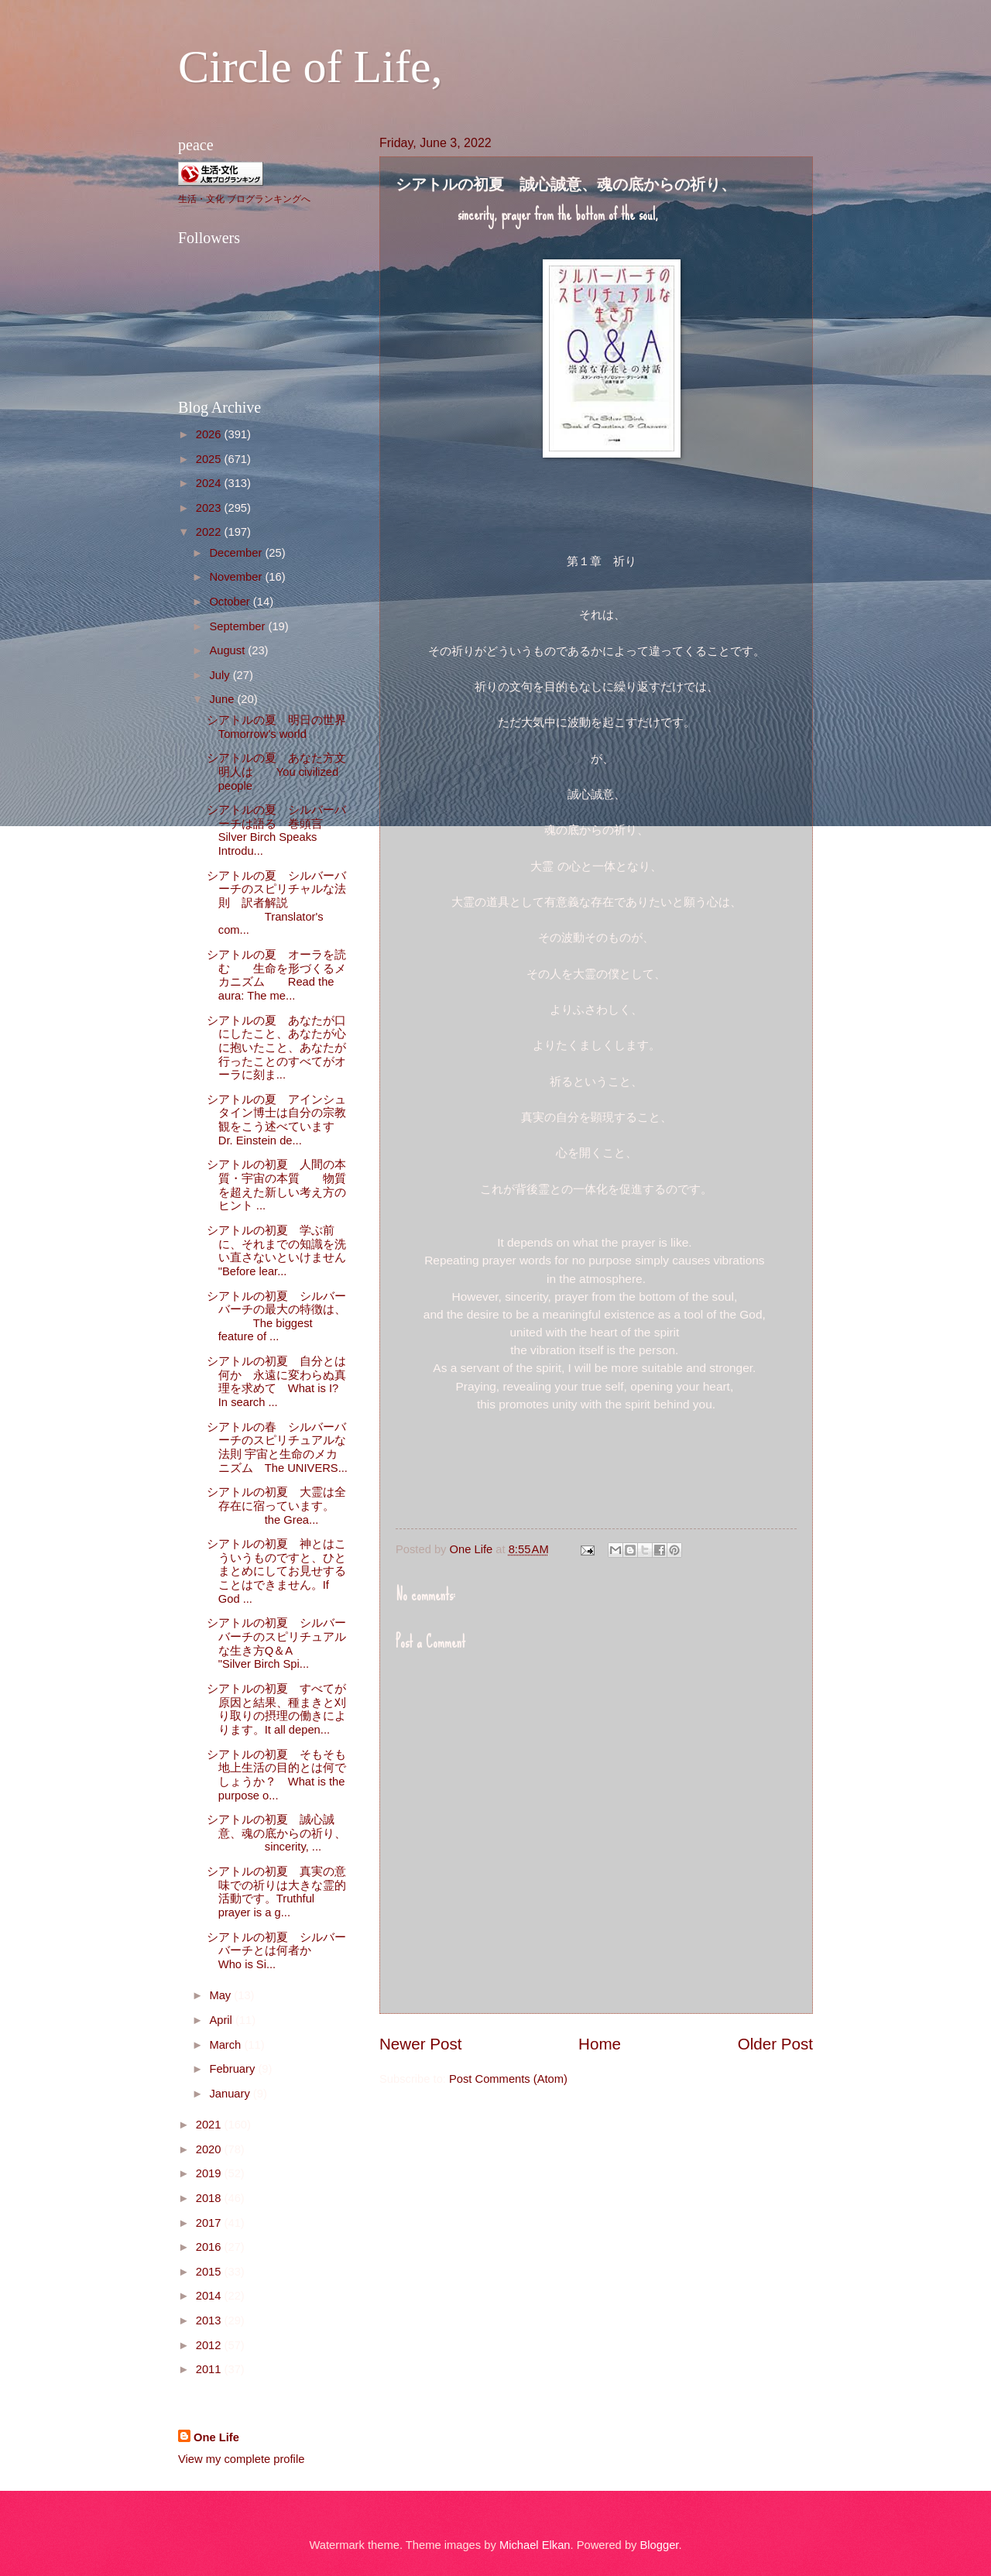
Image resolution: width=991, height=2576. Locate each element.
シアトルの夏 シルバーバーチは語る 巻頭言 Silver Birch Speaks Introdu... (276, 830)
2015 (210, 2272)
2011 (210, 2369)
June (223, 699)
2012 (210, 2345)
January (230, 2093)
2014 (210, 2296)
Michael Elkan (535, 2545)
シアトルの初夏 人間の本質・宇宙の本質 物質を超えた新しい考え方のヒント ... (276, 1185)
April (222, 2020)
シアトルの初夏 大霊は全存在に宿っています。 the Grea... (276, 1505)
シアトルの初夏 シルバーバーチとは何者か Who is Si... (313, 1951)
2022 (210, 532)
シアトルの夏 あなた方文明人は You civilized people (276, 771)
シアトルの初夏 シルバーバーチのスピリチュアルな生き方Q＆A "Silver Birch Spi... (276, 1643)
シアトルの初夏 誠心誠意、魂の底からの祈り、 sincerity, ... (276, 1833)
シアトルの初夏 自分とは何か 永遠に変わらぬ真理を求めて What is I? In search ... (276, 1381)
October (230, 601)
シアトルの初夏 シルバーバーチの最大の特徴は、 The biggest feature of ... (276, 1316)
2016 (210, 2247)
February (233, 2069)
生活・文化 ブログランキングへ (244, 199)
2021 (210, 2124)
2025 (210, 459)
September (238, 626)
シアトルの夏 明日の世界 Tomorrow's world (282, 727)
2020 (210, 2149)
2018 (210, 2198)
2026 (210, 434)
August (228, 650)
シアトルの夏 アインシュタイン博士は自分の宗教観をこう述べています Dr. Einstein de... (282, 1120)
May (221, 1995)
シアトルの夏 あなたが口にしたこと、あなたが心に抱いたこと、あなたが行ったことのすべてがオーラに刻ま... (276, 1048)
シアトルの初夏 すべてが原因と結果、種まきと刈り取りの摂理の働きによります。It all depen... (276, 1709)
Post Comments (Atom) (508, 2079)
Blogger (659, 2545)
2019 (210, 2173)
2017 (210, 2223)
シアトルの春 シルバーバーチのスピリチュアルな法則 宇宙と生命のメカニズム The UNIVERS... (277, 1447)
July (220, 675)
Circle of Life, (310, 66)
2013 (210, 2320)
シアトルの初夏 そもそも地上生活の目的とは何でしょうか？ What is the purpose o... (276, 1775)
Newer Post (420, 2044)
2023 (210, 508)
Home (599, 2044)
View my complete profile (241, 2459)
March (226, 2045)
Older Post (775, 2044)
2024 (210, 483)
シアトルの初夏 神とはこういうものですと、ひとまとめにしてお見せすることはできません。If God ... (276, 1571)
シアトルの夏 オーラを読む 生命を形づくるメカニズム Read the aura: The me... (276, 975)
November (237, 577)
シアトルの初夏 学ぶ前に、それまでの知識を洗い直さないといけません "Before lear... (276, 1251)
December (237, 553)
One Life (216, 2437)
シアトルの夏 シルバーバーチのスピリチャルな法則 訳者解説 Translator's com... (276, 903)
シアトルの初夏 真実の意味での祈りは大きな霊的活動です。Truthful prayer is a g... (276, 1892)
